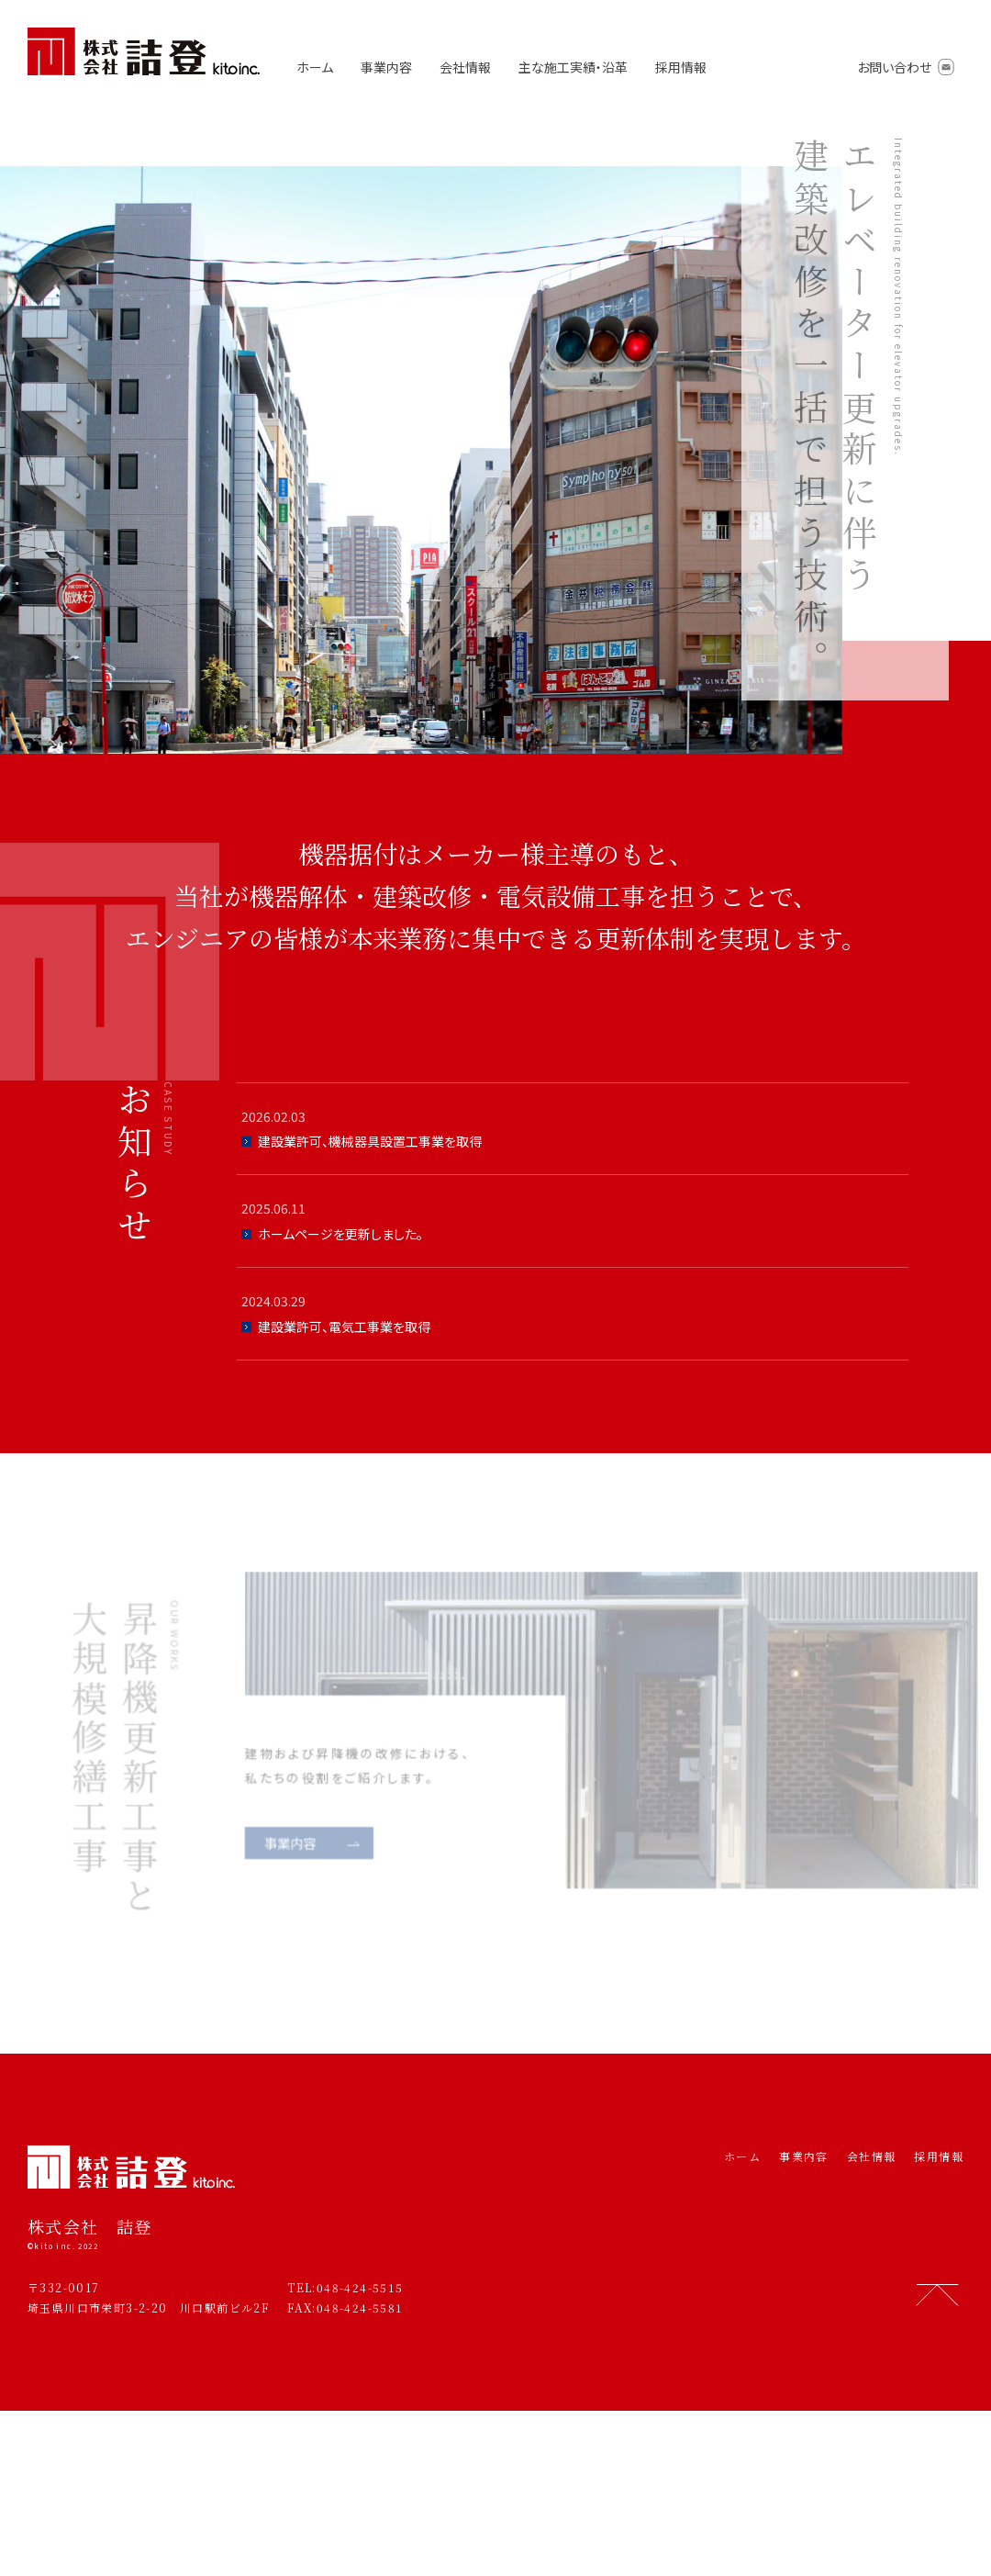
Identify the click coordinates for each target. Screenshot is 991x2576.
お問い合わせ (894, 67)
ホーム (314, 67)
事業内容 (386, 67)
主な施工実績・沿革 (573, 67)
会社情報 (465, 67)
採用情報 (681, 67)
